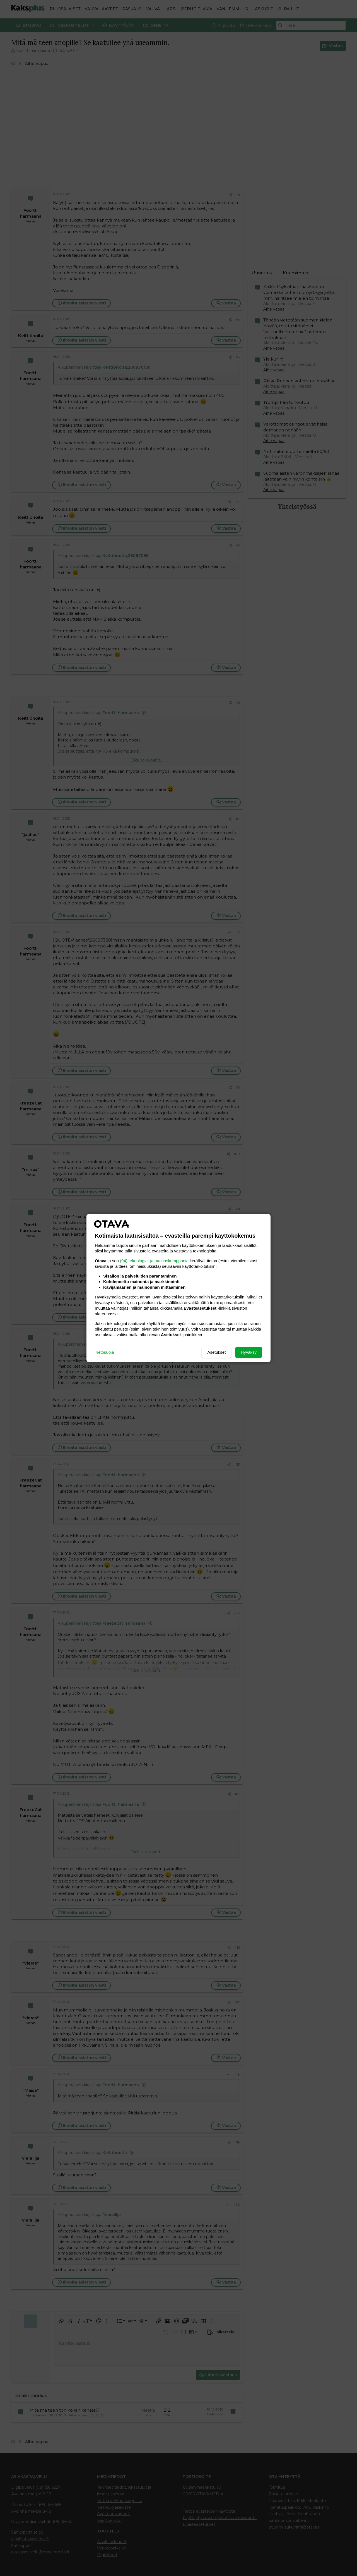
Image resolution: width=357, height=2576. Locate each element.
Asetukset (216, 1352)
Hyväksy (249, 1352)
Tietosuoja (104, 1352)
